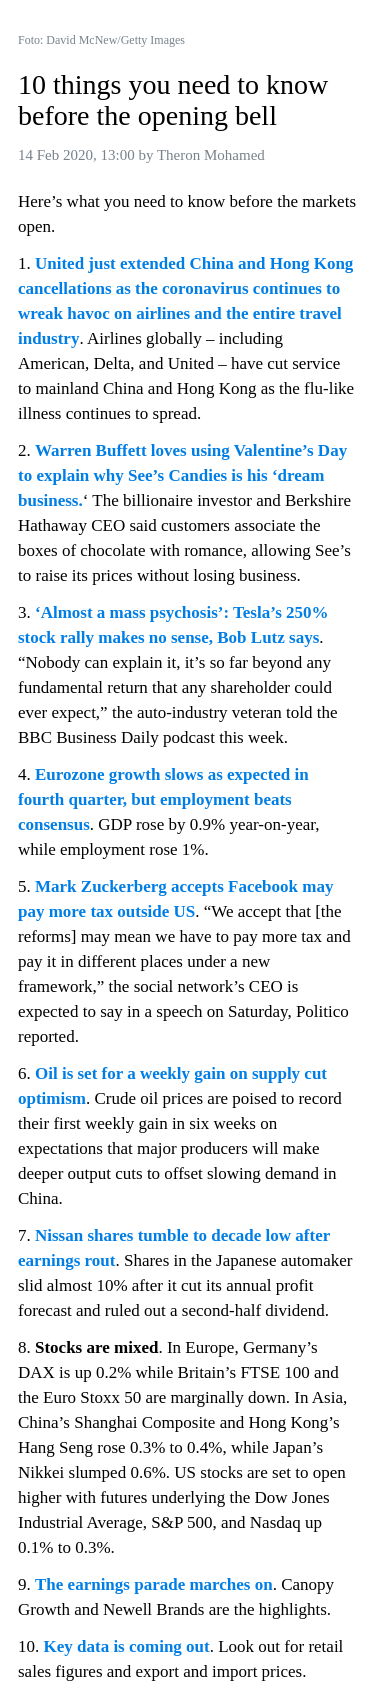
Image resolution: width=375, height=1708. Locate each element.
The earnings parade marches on (154, 1584)
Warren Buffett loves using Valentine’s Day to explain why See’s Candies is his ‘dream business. (184, 475)
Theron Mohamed (211, 155)
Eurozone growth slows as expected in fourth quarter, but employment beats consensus (165, 799)
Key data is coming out (127, 1646)
